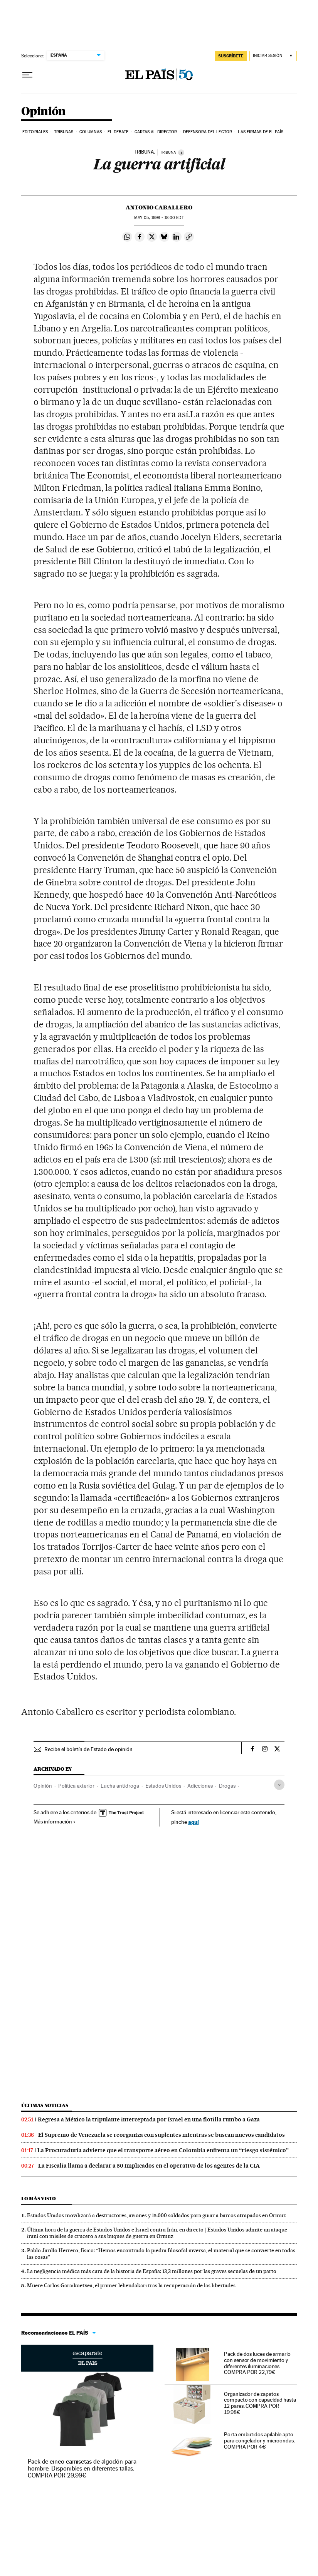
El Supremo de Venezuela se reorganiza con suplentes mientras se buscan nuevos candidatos (161, 2134)
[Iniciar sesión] (273, 56)
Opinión (43, 111)
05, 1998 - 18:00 (158, 217)
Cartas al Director (156, 131)
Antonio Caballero (159, 207)
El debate (118, 131)
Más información (55, 1821)
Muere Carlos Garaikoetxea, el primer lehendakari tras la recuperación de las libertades (131, 2285)
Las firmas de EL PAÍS (260, 131)
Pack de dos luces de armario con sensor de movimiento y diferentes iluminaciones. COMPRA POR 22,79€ (257, 2363)
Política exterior (76, 1786)
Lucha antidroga (120, 1786)
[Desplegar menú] (27, 75)
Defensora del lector (207, 131)
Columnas (90, 131)
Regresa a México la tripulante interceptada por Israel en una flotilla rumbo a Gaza (149, 2119)
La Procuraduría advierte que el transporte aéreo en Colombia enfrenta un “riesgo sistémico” (163, 2150)
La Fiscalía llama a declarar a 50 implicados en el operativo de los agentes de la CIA (149, 2165)
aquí (193, 1821)
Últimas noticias (44, 2105)
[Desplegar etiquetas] (279, 1785)
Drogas (227, 1786)
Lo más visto (38, 2198)
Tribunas (64, 131)
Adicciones (200, 1786)
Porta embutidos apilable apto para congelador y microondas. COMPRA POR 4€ (259, 2440)
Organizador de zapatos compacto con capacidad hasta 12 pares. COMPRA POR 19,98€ (260, 2403)
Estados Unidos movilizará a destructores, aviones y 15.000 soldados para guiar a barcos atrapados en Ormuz (156, 2215)
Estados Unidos (163, 1786)
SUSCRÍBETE (231, 56)
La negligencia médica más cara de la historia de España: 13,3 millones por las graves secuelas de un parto (151, 2271)
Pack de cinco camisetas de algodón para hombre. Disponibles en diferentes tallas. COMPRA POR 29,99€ (82, 2468)
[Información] (181, 152)
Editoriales (35, 131)
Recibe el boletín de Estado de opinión (88, 1749)
